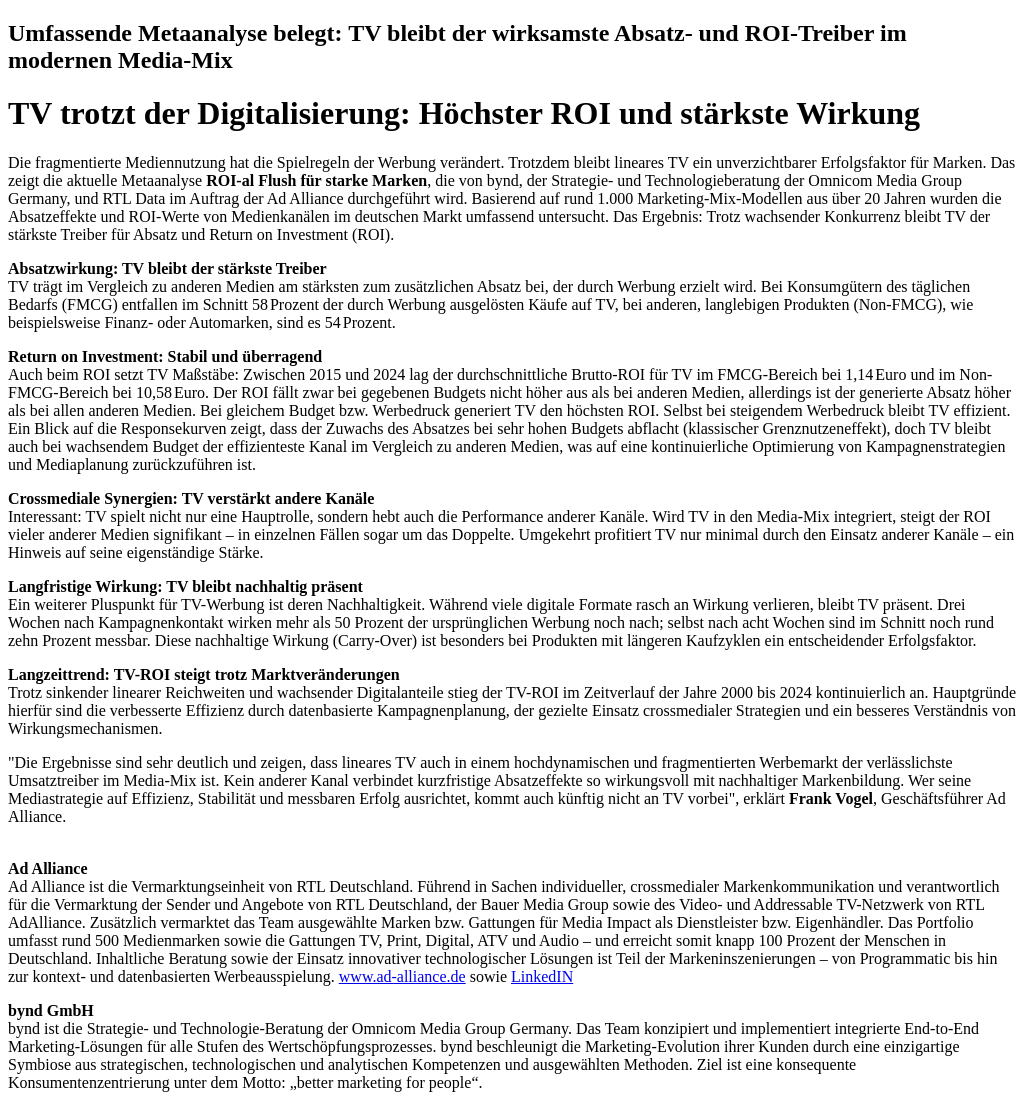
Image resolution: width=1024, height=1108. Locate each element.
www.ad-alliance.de (402, 976)
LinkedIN (542, 976)
